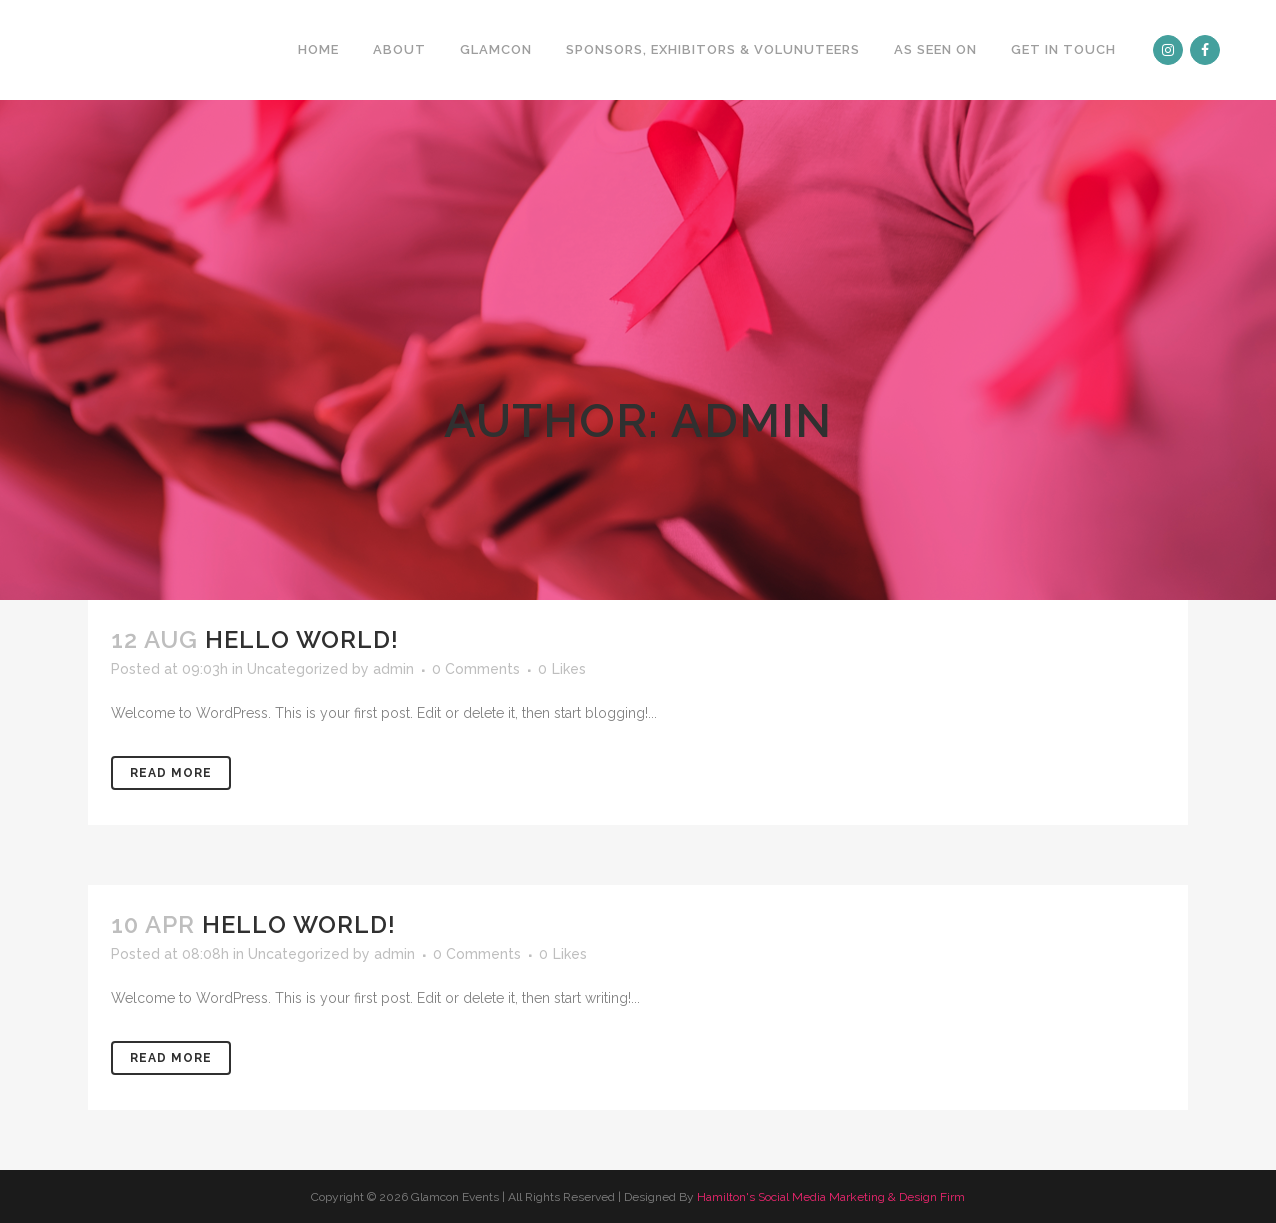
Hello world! (302, 639)
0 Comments (476, 669)
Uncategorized (297, 669)
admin (393, 669)
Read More (171, 773)
